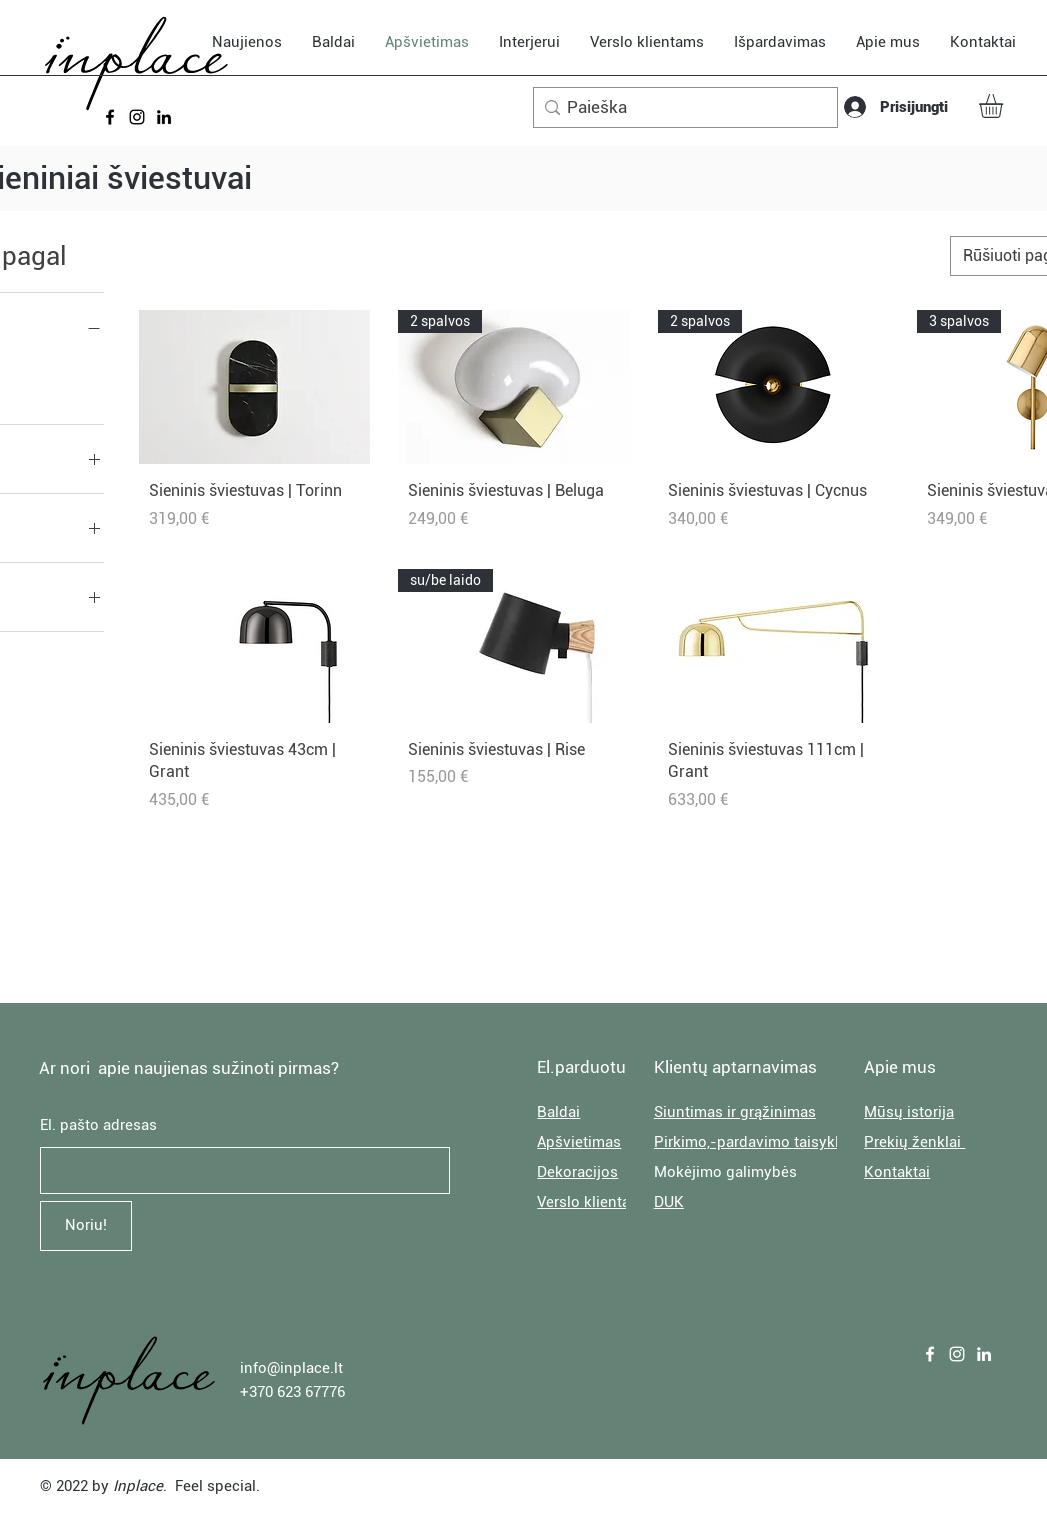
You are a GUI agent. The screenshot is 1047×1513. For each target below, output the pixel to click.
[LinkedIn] (164, 117)
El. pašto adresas (98, 1125)
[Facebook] (110, 117)
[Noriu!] (86, 1226)
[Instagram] (137, 117)
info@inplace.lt (291, 1368)
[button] (1005, 106)
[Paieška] (681, 108)
